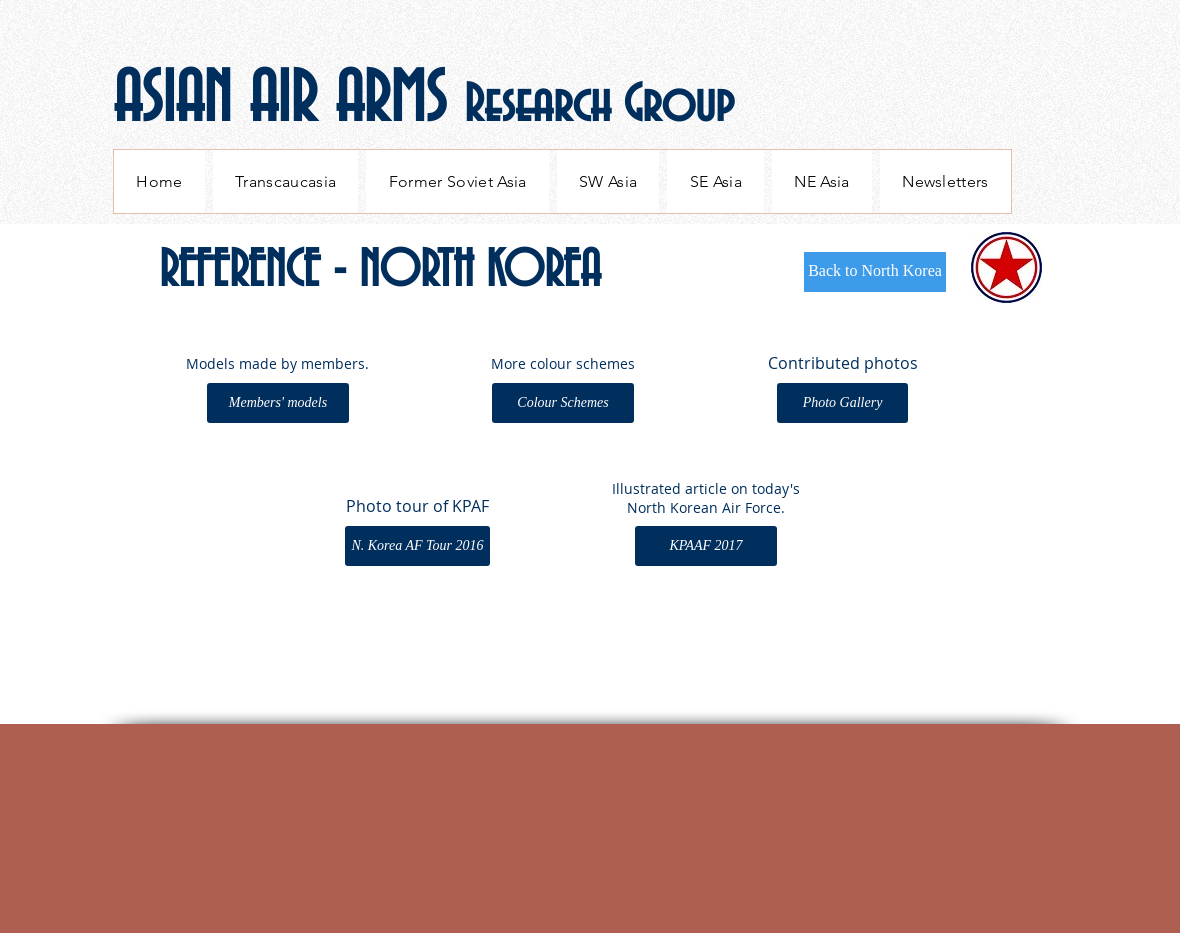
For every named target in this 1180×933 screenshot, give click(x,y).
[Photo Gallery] (842, 403)
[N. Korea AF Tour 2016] (417, 546)
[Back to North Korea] (875, 272)
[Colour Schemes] (563, 403)
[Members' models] (278, 403)
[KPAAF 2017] (706, 546)
